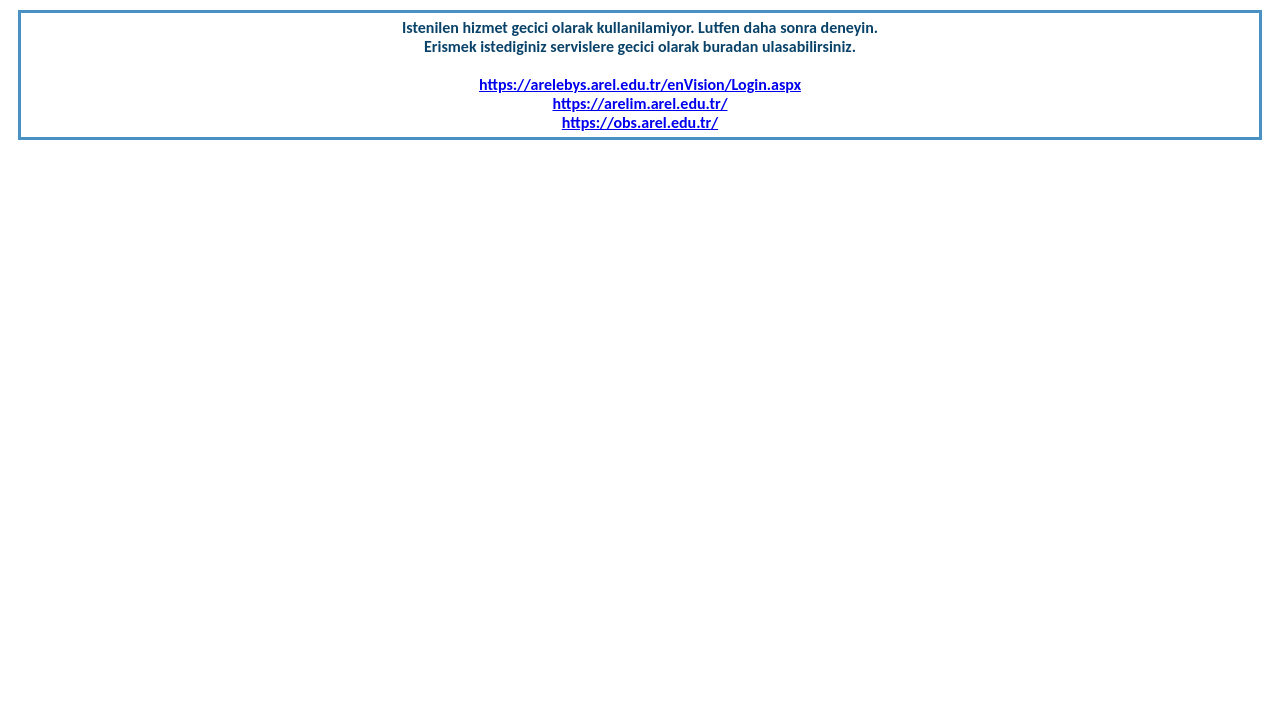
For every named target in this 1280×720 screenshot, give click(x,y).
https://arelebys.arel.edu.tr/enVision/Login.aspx (640, 84)
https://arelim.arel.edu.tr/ (639, 103)
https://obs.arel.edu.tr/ (640, 122)
